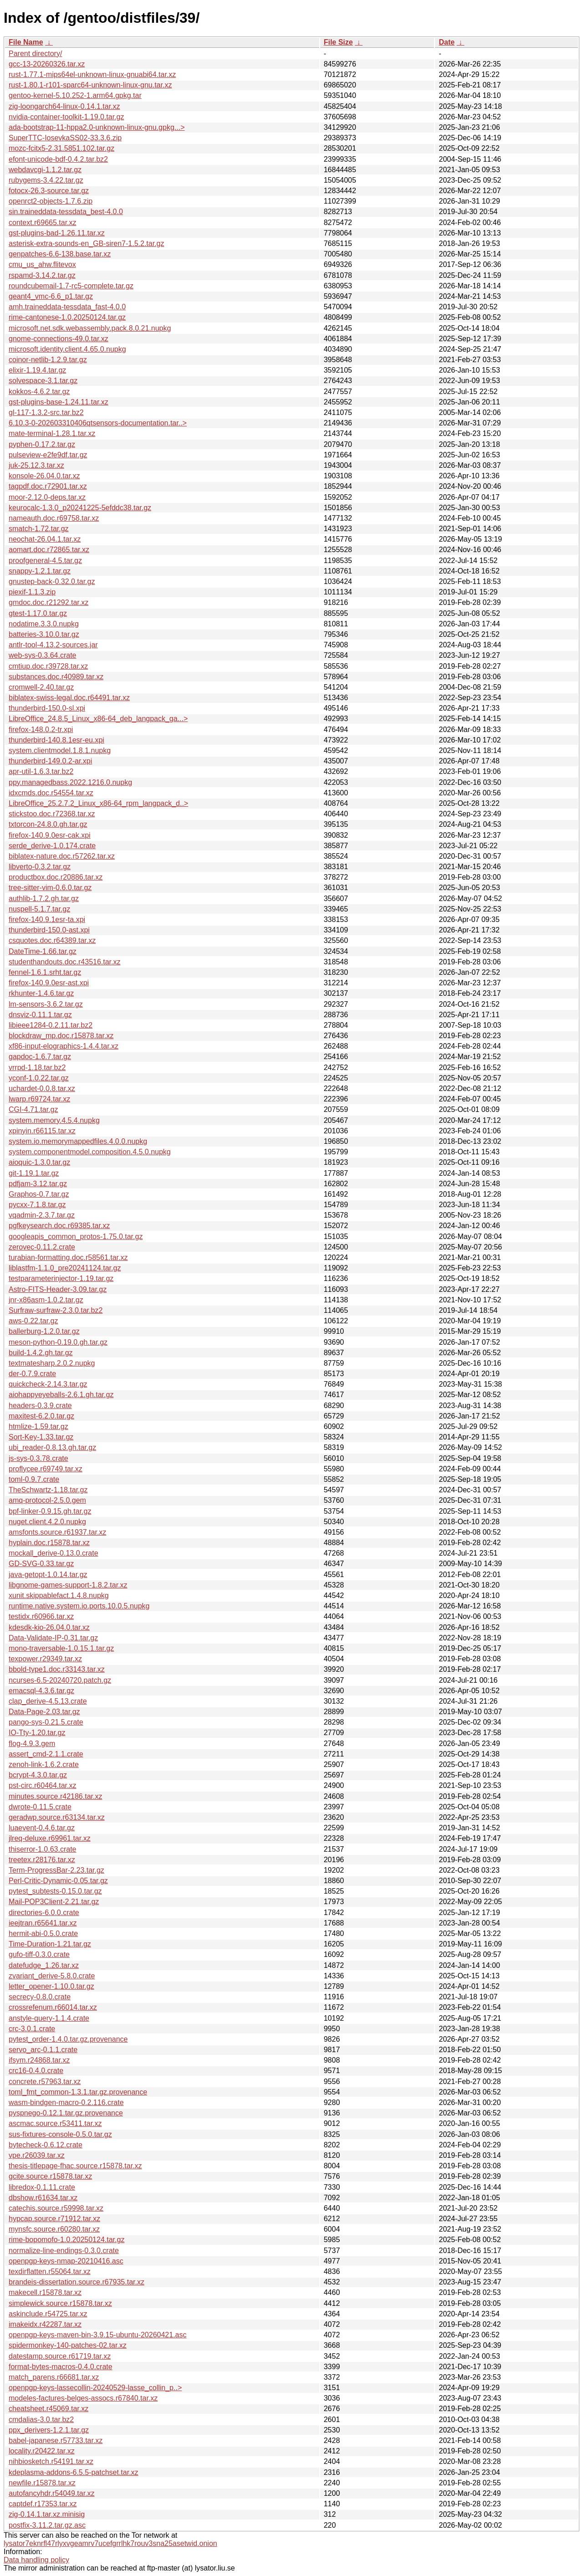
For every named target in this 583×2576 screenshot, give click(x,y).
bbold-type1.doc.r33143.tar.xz (57, 1669)
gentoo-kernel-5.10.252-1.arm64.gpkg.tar (75, 95)
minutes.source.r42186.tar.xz (55, 1796)
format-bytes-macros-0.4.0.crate (61, 2367)
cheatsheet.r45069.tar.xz (48, 2408)
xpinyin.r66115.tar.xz (42, 1131)
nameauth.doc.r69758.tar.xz (54, 518)
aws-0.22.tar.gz (33, 1321)
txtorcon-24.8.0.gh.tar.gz (48, 824)
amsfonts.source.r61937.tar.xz (57, 1532)
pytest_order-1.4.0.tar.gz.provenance (68, 2039)
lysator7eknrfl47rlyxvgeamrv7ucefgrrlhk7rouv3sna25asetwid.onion (110, 2543)
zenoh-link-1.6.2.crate (44, 1764)
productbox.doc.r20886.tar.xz (55, 877)
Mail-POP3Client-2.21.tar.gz (54, 1901)
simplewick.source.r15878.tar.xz (60, 2303)
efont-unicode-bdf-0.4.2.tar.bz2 (58, 159)
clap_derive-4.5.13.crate (48, 1701)
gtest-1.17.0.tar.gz (38, 613)
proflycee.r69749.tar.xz (45, 1469)
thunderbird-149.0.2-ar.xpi (50, 761)
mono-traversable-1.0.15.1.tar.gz (61, 1648)
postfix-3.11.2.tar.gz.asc (47, 2525)
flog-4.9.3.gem (32, 1743)
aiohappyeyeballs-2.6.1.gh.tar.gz (61, 1394)
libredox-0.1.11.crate (42, 2187)
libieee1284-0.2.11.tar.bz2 (50, 1025)
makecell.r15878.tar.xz (45, 2292)
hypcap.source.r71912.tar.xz (54, 2219)
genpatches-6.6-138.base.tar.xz (60, 254)
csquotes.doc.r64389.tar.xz (52, 940)
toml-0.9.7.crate (34, 1479)
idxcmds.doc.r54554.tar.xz (51, 793)
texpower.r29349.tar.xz (45, 1659)
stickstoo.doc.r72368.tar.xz (52, 814)
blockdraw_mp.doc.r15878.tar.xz (61, 1036)
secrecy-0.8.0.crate (40, 1997)
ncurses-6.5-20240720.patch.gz (60, 1680)
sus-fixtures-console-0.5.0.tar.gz (60, 2134)
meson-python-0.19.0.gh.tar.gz (58, 1342)
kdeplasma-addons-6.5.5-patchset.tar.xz (73, 2472)
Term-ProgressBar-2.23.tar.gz (56, 1870)
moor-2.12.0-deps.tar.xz (47, 497)
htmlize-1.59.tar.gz (38, 1426)
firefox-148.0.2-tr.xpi (41, 729)
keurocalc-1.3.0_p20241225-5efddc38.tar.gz (80, 508)
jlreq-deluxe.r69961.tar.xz (50, 1838)
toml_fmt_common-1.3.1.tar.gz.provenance (78, 2092)
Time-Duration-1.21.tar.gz (50, 1944)
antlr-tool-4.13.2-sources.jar (53, 645)
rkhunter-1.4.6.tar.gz (41, 993)
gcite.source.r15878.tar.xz (50, 2176)
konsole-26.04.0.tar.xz (44, 476)
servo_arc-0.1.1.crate (43, 2050)
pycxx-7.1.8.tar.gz (37, 1205)
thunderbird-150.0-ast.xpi (49, 930)
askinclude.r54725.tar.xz (48, 2314)
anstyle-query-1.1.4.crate (49, 2018)
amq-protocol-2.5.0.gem (47, 1500)
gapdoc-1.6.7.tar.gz (40, 1056)
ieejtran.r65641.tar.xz (43, 1923)
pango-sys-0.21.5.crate (46, 1722)
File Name (26, 42)
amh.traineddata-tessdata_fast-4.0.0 (67, 307)
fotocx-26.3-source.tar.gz (49, 191)
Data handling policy (36, 2560)
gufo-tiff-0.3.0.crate (39, 1954)
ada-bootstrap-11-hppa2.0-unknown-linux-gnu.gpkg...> (96, 127)
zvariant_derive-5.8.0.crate (52, 1976)
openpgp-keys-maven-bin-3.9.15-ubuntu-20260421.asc (97, 2335)
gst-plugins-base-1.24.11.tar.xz (58, 402)
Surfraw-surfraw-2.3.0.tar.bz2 (55, 1310)
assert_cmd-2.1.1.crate (46, 1754)
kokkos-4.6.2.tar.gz (39, 391)
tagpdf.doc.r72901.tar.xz (48, 486)
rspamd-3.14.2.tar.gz (42, 275)
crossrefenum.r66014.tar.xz (53, 2007)
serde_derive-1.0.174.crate (52, 846)
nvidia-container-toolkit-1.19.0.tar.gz (66, 117)
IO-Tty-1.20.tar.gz (37, 1732)
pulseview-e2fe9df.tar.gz (48, 455)
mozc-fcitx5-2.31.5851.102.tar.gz (61, 148)
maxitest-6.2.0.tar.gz (41, 1416)
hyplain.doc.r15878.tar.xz (49, 1543)
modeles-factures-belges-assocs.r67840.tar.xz (83, 2398)
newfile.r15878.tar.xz (42, 2483)
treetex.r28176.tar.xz (42, 1860)
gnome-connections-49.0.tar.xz (58, 339)
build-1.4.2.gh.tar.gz (41, 1353)
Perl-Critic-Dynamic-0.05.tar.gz (58, 1881)
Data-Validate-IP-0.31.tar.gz (53, 1638)
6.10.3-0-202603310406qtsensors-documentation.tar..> (98, 423)
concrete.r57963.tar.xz (45, 2081)
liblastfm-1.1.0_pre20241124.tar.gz (65, 1268)
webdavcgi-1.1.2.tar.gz (45, 170)
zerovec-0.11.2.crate (42, 1247)
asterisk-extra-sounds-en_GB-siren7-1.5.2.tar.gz (86, 243)
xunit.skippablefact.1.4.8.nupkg (59, 1595)
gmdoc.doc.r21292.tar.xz (48, 602)
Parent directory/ (35, 53)
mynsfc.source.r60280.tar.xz (54, 2229)
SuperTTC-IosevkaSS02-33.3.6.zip (65, 138)
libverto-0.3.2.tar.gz (40, 867)
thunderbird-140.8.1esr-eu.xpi (56, 740)
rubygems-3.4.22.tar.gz (46, 180)
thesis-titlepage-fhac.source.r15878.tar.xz (75, 2166)
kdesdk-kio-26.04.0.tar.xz (49, 1627)
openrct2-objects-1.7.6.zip (50, 201)
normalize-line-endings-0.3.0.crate (64, 2250)
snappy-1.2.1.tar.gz (40, 571)
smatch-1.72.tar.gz (39, 529)
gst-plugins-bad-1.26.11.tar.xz (57, 233)
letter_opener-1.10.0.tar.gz (51, 1986)
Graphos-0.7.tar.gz (39, 1194)
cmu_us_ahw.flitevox (42, 264)
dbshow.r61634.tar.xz (43, 2198)
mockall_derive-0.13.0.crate (53, 1553)
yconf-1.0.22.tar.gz (39, 1078)
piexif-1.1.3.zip (32, 592)
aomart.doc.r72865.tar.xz (49, 549)
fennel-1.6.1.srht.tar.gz (45, 972)
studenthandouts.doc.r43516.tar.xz (65, 962)
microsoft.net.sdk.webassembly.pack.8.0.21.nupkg (90, 328)
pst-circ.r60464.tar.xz (43, 1785)
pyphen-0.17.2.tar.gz (42, 444)
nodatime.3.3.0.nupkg (44, 624)
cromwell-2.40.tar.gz (41, 687)
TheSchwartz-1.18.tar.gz (48, 1490)
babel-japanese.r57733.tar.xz (55, 2440)
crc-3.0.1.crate (32, 2029)
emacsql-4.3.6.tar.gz (41, 1691)
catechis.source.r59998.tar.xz (56, 2208)
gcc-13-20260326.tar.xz (47, 64)
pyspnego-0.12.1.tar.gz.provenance (66, 2113)
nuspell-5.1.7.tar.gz (39, 909)
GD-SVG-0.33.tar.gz (41, 1563)
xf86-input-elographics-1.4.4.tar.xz (63, 1046)
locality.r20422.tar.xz (42, 2451)
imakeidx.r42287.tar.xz (45, 2324)
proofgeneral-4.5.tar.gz (45, 560)
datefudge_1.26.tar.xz (44, 1965)
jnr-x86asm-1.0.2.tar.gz (46, 1300)
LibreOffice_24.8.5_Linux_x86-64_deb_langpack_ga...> (98, 718)
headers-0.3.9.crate (40, 1405)
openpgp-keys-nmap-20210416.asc (66, 2261)
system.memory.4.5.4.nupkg (54, 1120)
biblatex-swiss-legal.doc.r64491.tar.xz (69, 698)
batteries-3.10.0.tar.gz (44, 634)
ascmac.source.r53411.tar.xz (55, 2123)
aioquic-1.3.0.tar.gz (39, 1162)
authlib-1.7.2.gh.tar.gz (44, 898)
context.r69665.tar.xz (43, 222)
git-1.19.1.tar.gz (34, 1173)
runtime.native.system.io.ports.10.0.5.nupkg (79, 1606)
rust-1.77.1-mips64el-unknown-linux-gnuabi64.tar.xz (92, 74)
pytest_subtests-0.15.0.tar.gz (55, 1891)
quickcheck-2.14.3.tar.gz (48, 1384)
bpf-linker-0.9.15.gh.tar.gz (50, 1511)
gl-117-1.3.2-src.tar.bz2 (46, 412)
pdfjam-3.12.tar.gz (38, 1184)
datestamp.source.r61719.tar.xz (60, 2356)
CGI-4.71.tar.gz (33, 1109)
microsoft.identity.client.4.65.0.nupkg (67, 349)
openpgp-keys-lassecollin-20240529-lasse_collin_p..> (95, 2388)
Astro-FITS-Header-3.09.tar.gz (58, 1289)
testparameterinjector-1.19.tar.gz (61, 1278)
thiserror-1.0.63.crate (43, 1849)
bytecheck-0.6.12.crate (45, 2145)
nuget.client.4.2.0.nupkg (47, 1522)
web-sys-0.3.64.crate (43, 655)
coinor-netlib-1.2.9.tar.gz (48, 360)
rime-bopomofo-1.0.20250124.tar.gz (66, 2239)
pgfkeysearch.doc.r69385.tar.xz (59, 1225)
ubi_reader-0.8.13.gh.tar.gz (52, 1447)
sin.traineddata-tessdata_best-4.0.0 (66, 211)
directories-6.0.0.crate (44, 1912)
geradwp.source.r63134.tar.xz (57, 1817)
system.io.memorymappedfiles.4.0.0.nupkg (78, 1141)
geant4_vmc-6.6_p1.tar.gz (51, 296)
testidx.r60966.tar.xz (41, 1616)
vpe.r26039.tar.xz (37, 2155)
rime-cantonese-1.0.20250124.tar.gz (67, 317)
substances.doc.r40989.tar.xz (56, 677)
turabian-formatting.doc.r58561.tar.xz (68, 1257)
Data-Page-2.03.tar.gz (44, 1712)
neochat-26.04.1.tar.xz (45, 539)
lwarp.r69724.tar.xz (39, 1099)
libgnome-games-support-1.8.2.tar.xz (68, 1585)
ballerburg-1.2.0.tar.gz (44, 1331)
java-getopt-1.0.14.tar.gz (48, 1574)
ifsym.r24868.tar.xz (39, 2060)
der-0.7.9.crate (32, 1374)
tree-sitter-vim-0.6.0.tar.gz (50, 887)
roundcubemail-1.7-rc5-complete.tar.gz (71, 286)
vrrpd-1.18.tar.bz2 (37, 1067)
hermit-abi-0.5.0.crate (43, 1933)
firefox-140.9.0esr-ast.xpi (49, 983)
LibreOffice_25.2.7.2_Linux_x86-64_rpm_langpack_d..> (98, 803)
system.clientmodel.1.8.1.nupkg (60, 750)
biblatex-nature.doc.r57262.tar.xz (62, 856)
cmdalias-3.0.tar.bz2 (41, 2419)
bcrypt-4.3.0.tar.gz (38, 1775)
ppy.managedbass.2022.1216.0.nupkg (70, 782)
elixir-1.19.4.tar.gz (37, 370)
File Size (338, 42)
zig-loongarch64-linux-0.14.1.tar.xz (64, 106)
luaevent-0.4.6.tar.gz (42, 1828)
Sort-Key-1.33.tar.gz (41, 1437)
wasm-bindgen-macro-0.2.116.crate (66, 2102)
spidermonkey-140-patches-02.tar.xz (68, 2345)
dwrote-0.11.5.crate (40, 1807)
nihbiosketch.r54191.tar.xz (51, 2461)
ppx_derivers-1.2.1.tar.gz (49, 2430)
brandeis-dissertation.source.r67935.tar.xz (76, 2282)
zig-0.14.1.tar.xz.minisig (47, 2514)
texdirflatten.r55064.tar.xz (50, 2271)
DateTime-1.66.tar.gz (43, 951)
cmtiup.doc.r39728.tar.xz (48, 666)
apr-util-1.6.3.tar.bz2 (41, 771)
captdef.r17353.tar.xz (43, 2504)
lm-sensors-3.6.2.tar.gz (46, 1004)
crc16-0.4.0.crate (36, 2070)
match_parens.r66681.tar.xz (54, 2377)
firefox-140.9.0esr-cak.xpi (50, 835)
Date (447, 42)
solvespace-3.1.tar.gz (43, 380)
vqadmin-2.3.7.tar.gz (42, 1215)
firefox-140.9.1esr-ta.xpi (47, 919)
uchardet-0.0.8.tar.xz (42, 1088)
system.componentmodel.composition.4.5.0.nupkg (90, 1152)
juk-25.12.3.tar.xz (36, 465)
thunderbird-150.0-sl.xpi (47, 708)
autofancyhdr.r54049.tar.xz (52, 2493)
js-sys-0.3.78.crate (38, 1458)
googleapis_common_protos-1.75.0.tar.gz (76, 1236)
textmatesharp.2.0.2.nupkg (52, 1363)
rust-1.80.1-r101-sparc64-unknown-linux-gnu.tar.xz (90, 85)
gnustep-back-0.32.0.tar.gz (52, 581)
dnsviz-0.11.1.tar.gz (40, 1015)
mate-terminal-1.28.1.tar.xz (52, 433)
